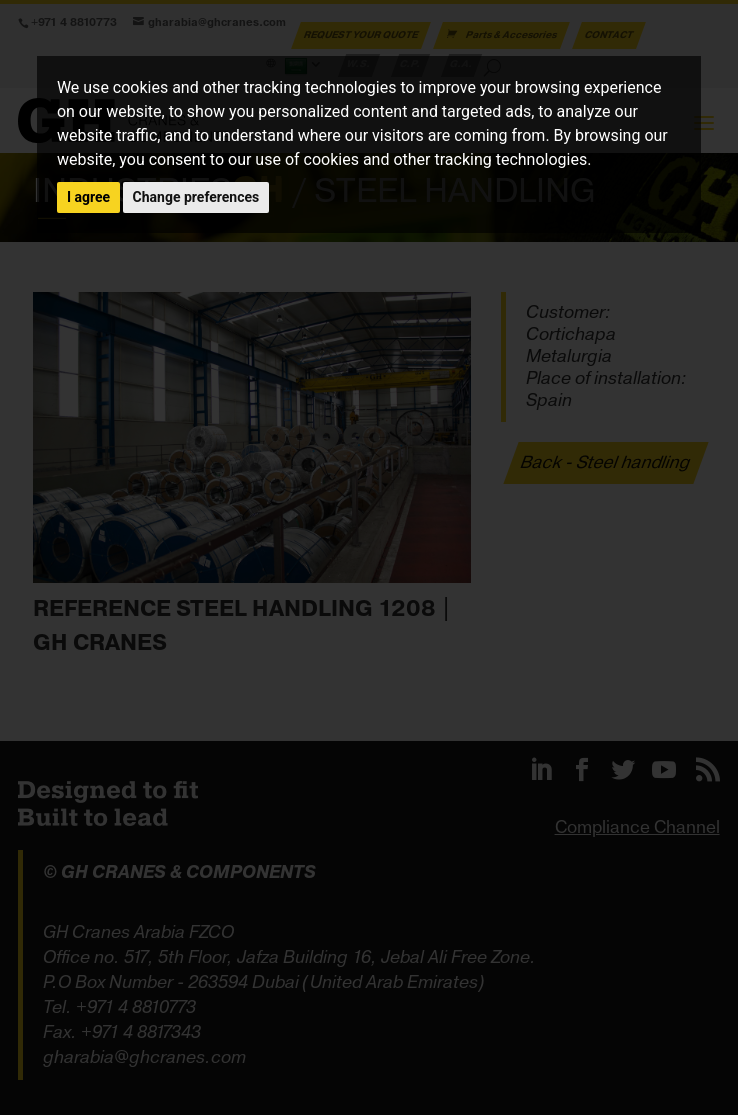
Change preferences (196, 197)
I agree (88, 197)
